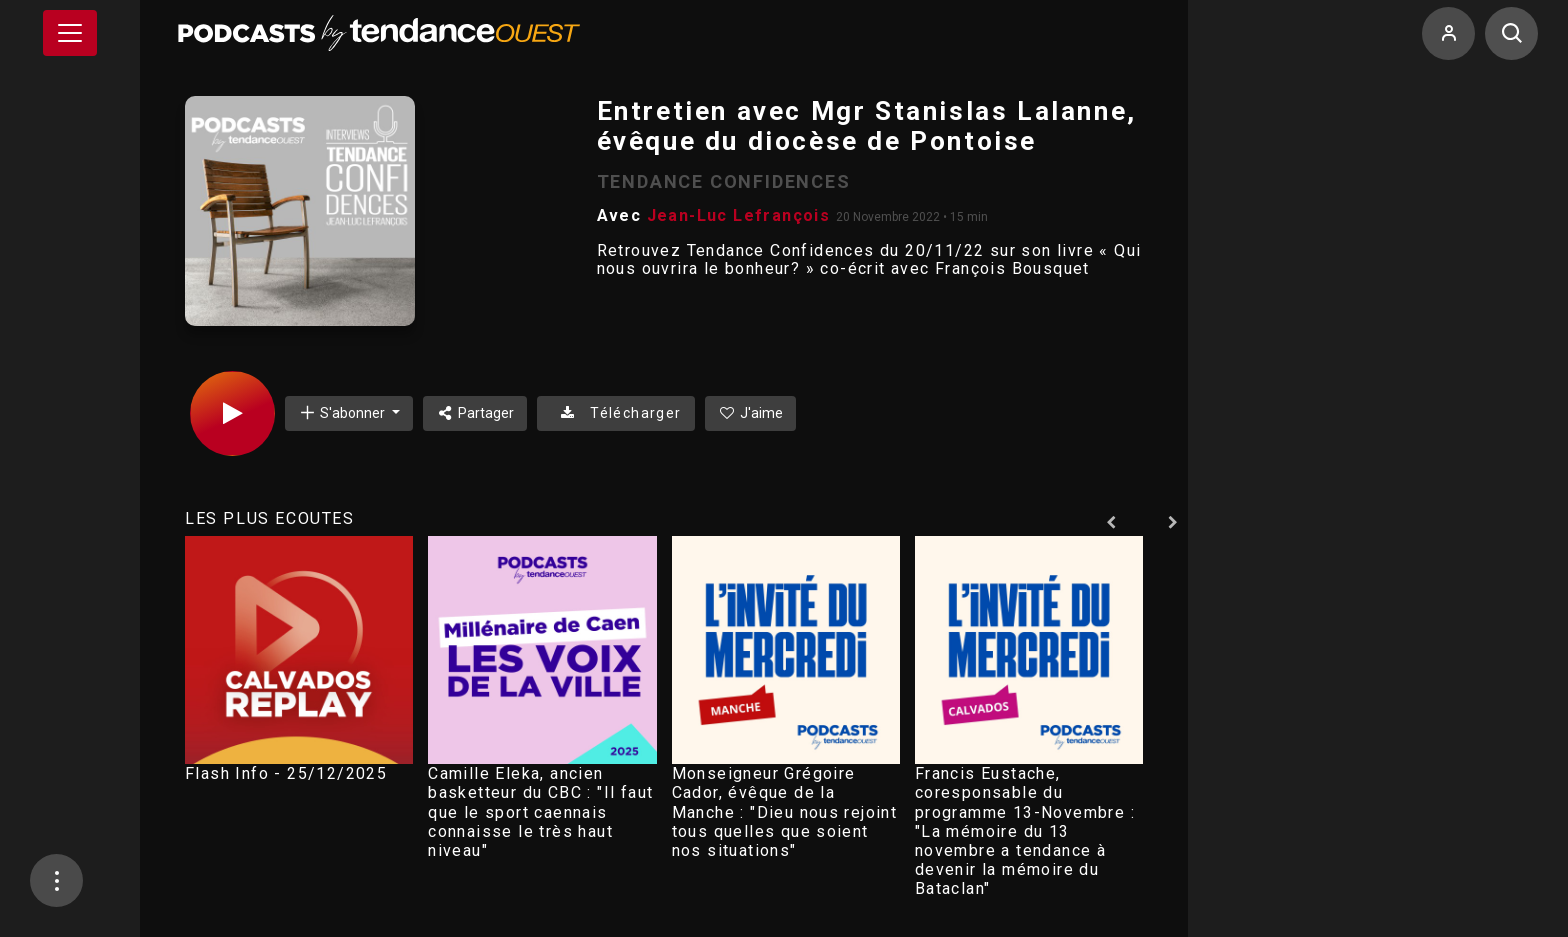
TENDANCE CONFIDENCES (724, 181)
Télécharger (615, 413)
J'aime (751, 413)
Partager (475, 413)
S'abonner (343, 412)
